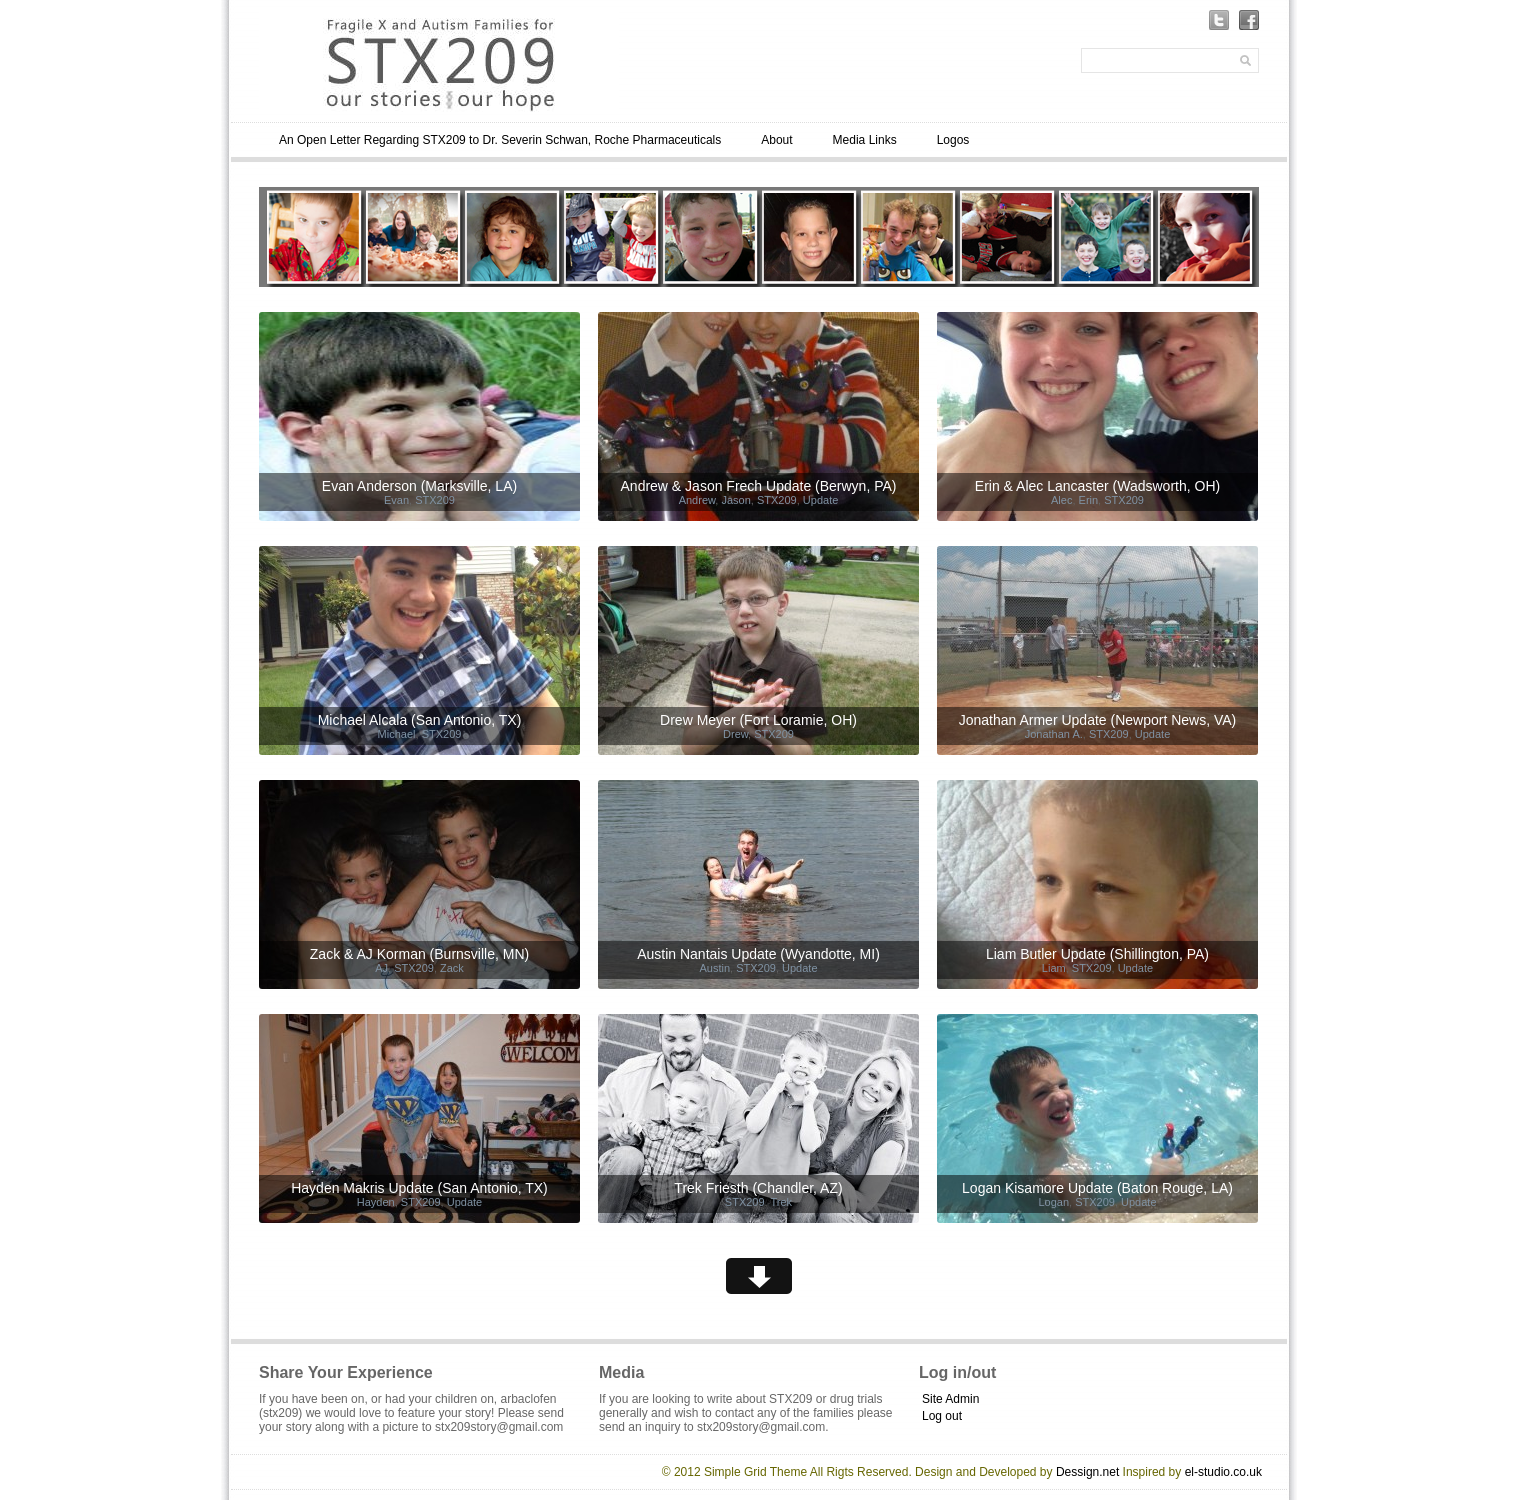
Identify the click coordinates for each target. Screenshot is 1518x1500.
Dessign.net (1087, 1472)
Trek (782, 1202)
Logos (953, 140)
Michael (397, 734)
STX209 (435, 500)
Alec (1061, 500)
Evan (396, 500)
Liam (1054, 968)
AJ (381, 968)
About (776, 140)
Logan (1053, 1202)
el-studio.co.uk (1223, 1472)
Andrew (697, 500)
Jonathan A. (1054, 734)
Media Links (865, 140)
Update (820, 500)
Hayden (376, 1202)
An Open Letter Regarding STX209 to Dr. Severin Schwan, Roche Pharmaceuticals (500, 140)
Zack (452, 968)
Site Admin (950, 1399)
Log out (942, 1416)
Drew (735, 734)
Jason (735, 500)
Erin (1089, 500)
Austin (714, 968)
